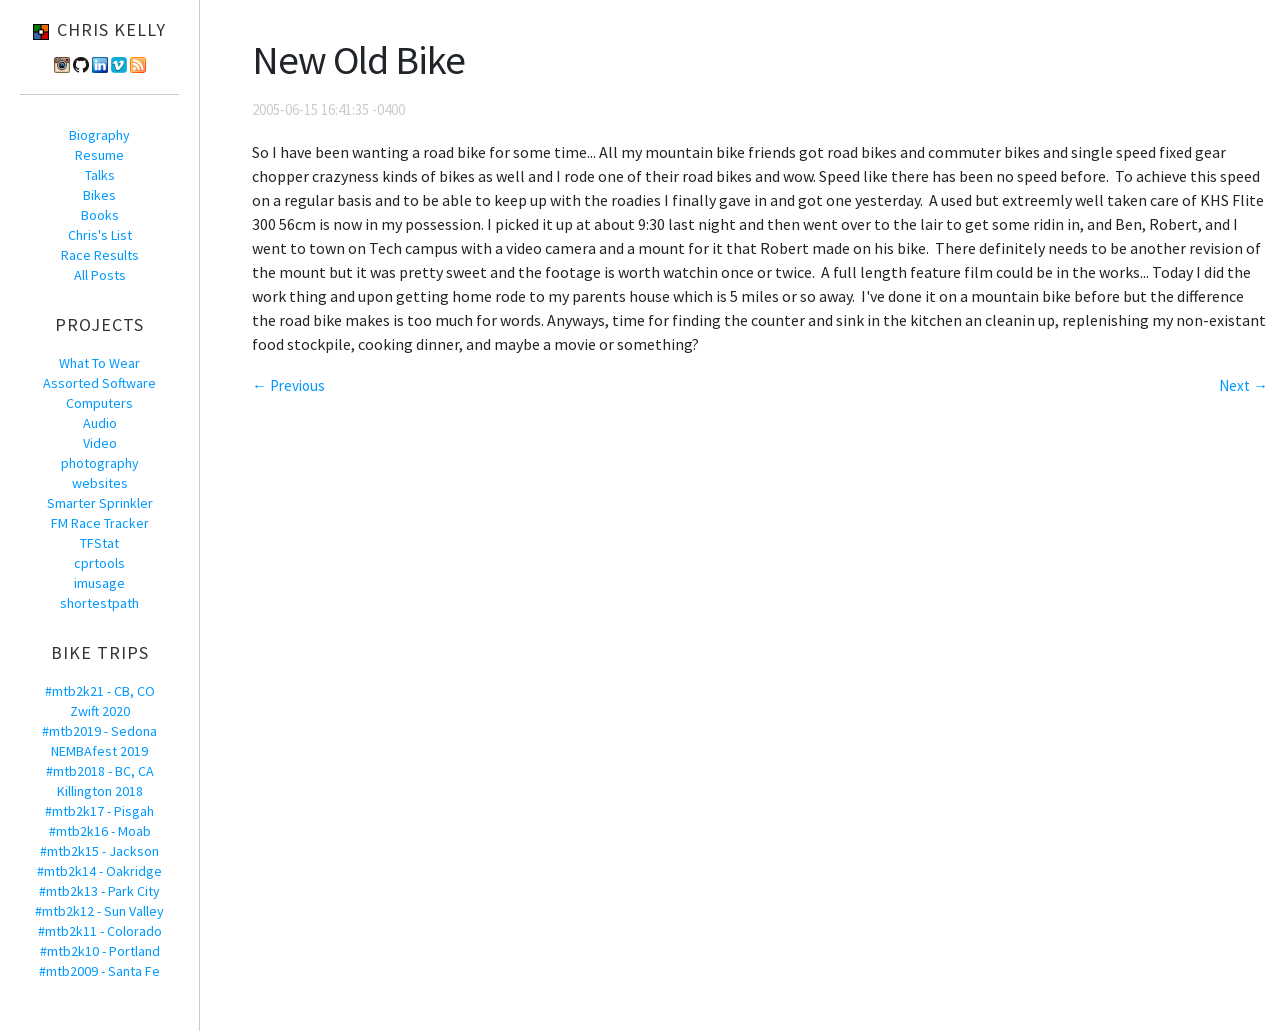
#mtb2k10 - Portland (100, 951)
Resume (99, 155)
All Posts (100, 275)
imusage (99, 583)
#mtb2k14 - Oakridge (99, 871)
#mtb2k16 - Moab (100, 831)
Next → (1243, 385)
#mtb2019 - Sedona (99, 731)
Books (100, 215)
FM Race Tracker (100, 523)
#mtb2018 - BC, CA (100, 771)
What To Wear (99, 363)
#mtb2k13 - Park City (99, 891)
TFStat (99, 543)
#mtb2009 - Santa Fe (99, 971)
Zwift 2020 (100, 711)
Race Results (100, 255)
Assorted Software (99, 383)
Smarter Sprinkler (100, 503)
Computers (99, 403)
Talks (100, 175)
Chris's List (100, 235)
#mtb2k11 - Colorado (100, 931)
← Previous (288, 385)
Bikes (99, 195)
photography (100, 463)
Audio (100, 423)
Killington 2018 (100, 791)
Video (100, 443)
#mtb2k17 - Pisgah (99, 811)
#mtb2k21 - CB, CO (100, 691)
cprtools (99, 563)
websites (100, 483)
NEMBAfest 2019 (99, 751)
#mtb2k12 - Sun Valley (99, 911)
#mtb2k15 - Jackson (99, 851)
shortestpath (99, 603)
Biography (99, 135)
